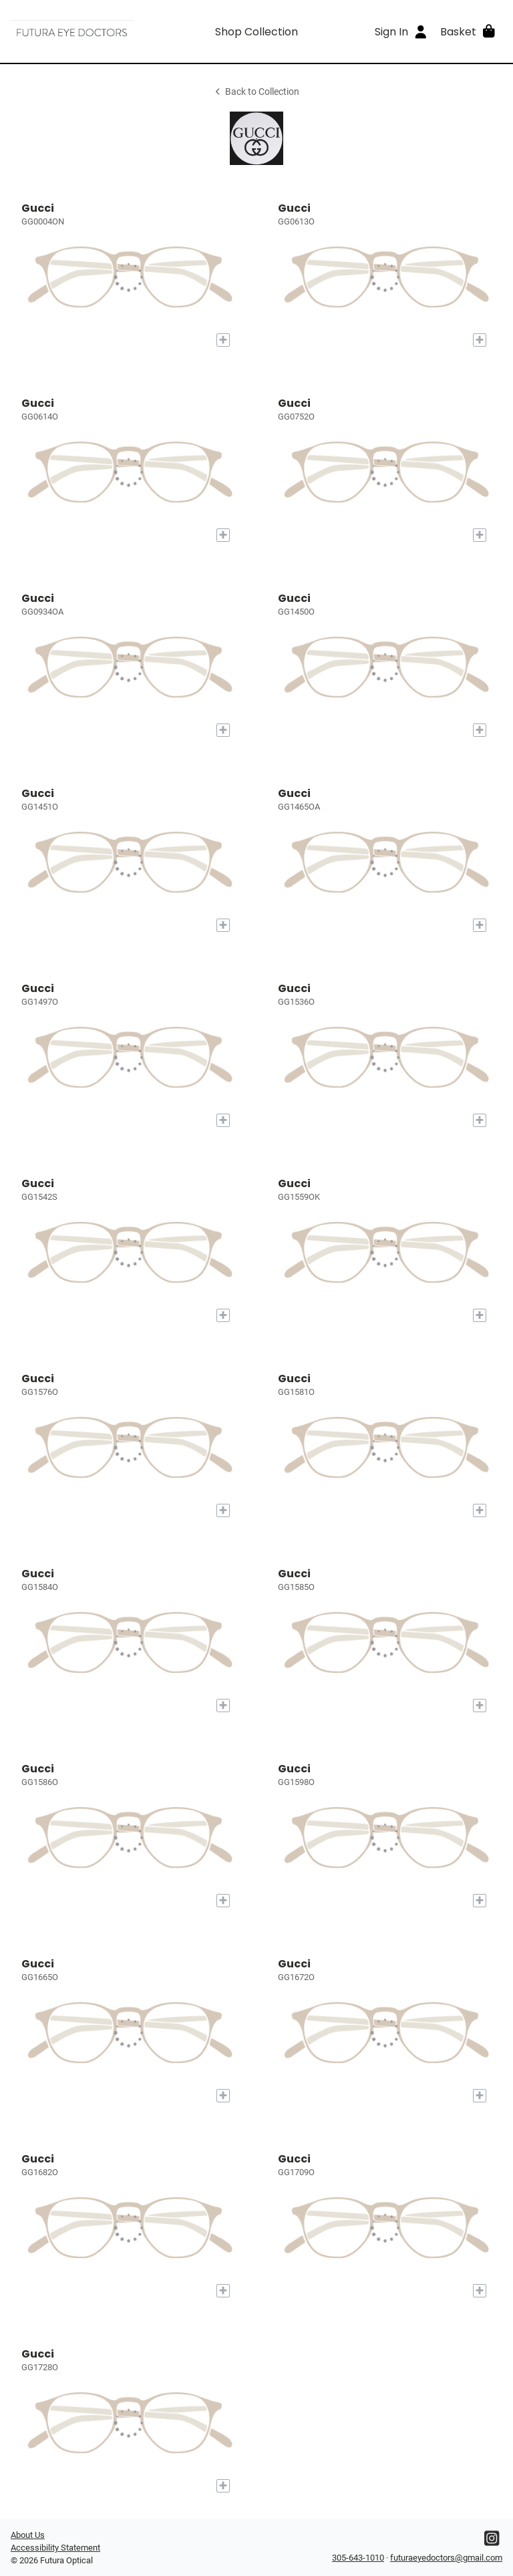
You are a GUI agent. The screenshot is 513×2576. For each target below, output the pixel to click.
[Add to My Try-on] (223, 340)
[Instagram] (491, 2542)
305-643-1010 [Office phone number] (358, 2558)
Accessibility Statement (55, 2548)
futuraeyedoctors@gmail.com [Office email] (446, 2558)
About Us (28, 2535)
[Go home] (72, 31)
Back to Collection (256, 92)
